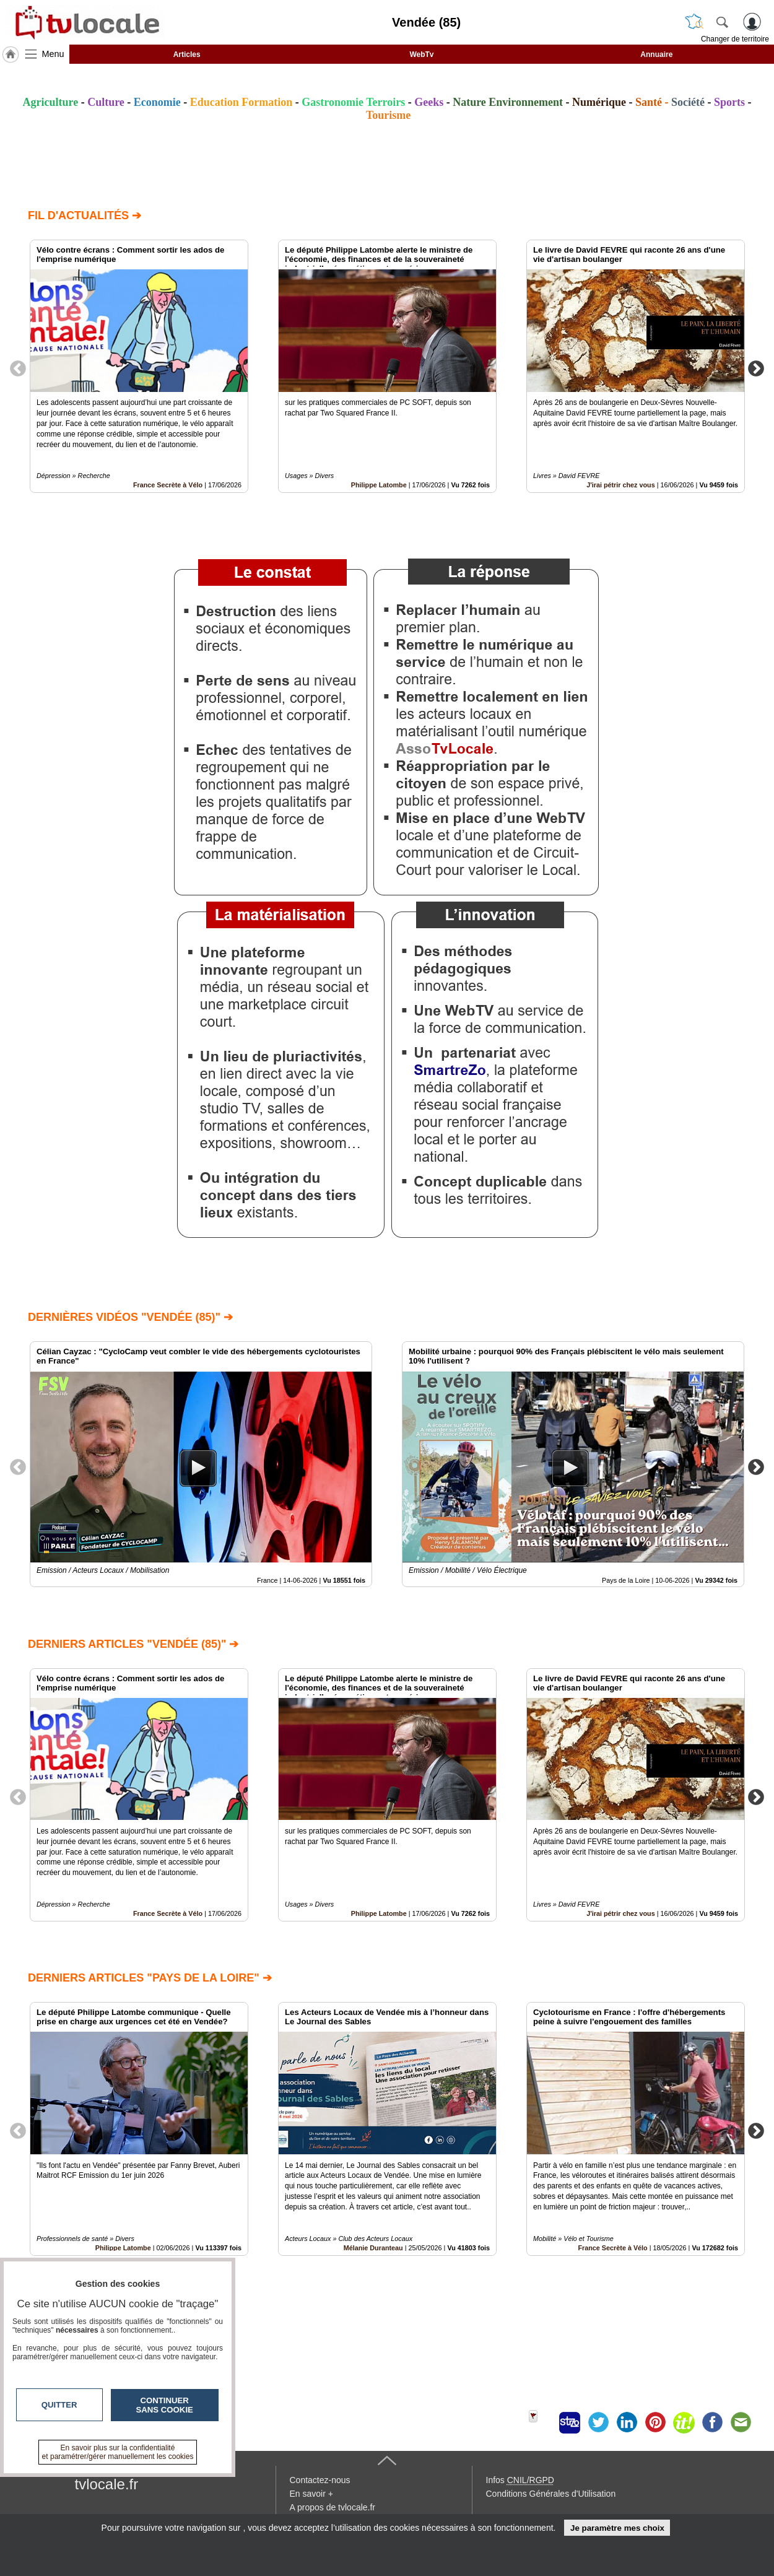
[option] (139, 366)
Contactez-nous (320, 2480)
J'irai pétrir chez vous (620, 485)
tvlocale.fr (107, 2484)
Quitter (59, 2404)
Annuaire (656, 54)
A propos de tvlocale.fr (333, 2507)
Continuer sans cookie (164, 2405)
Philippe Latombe (379, 485)
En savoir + (311, 2494)
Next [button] (756, 367)
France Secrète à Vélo (167, 485)
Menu (53, 54)
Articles (187, 54)
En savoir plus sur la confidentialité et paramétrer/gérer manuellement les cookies (118, 2452)
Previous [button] (18, 367)
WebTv (421, 54)
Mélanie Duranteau (373, 2247)
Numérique (599, 102)
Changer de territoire (735, 39)
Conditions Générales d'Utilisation (551, 2494)
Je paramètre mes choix (617, 2528)
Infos (520, 2480)
